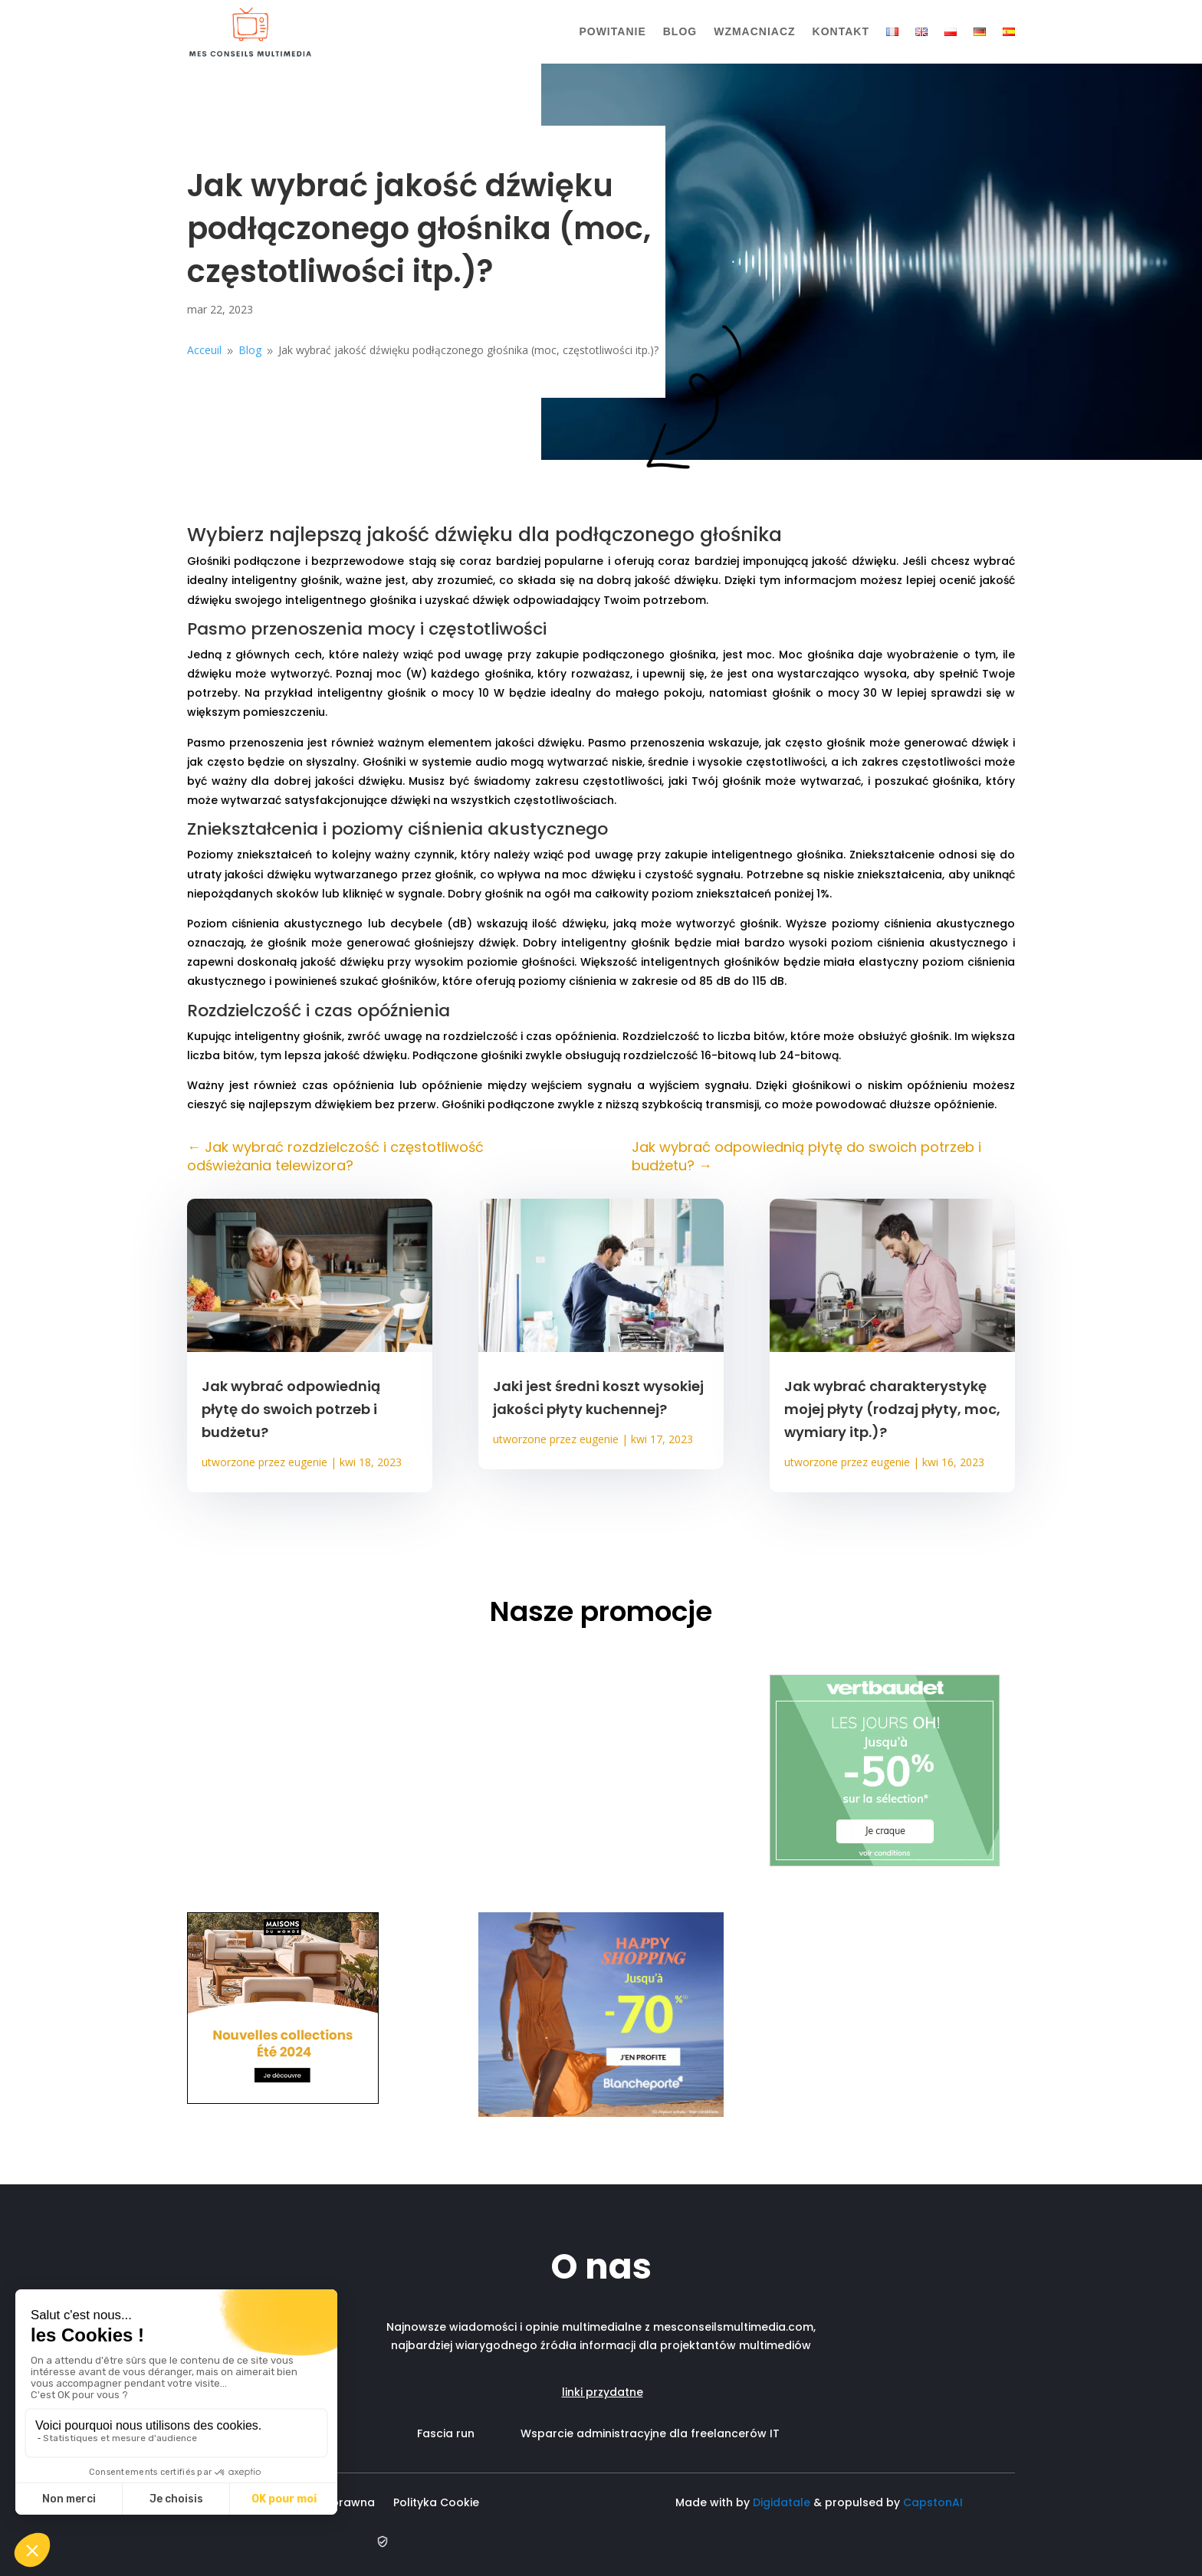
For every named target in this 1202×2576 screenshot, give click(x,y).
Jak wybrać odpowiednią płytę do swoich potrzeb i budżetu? (291, 1409)
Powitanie (612, 31)
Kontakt (841, 31)
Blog (680, 31)
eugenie (307, 1462)
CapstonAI (933, 2502)
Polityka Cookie (439, 2502)
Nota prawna (337, 2502)
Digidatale (781, 2502)
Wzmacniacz (754, 31)
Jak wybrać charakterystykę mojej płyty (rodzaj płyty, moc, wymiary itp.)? (892, 1409)
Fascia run (469, 2433)
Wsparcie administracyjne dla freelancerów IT (650, 2433)
